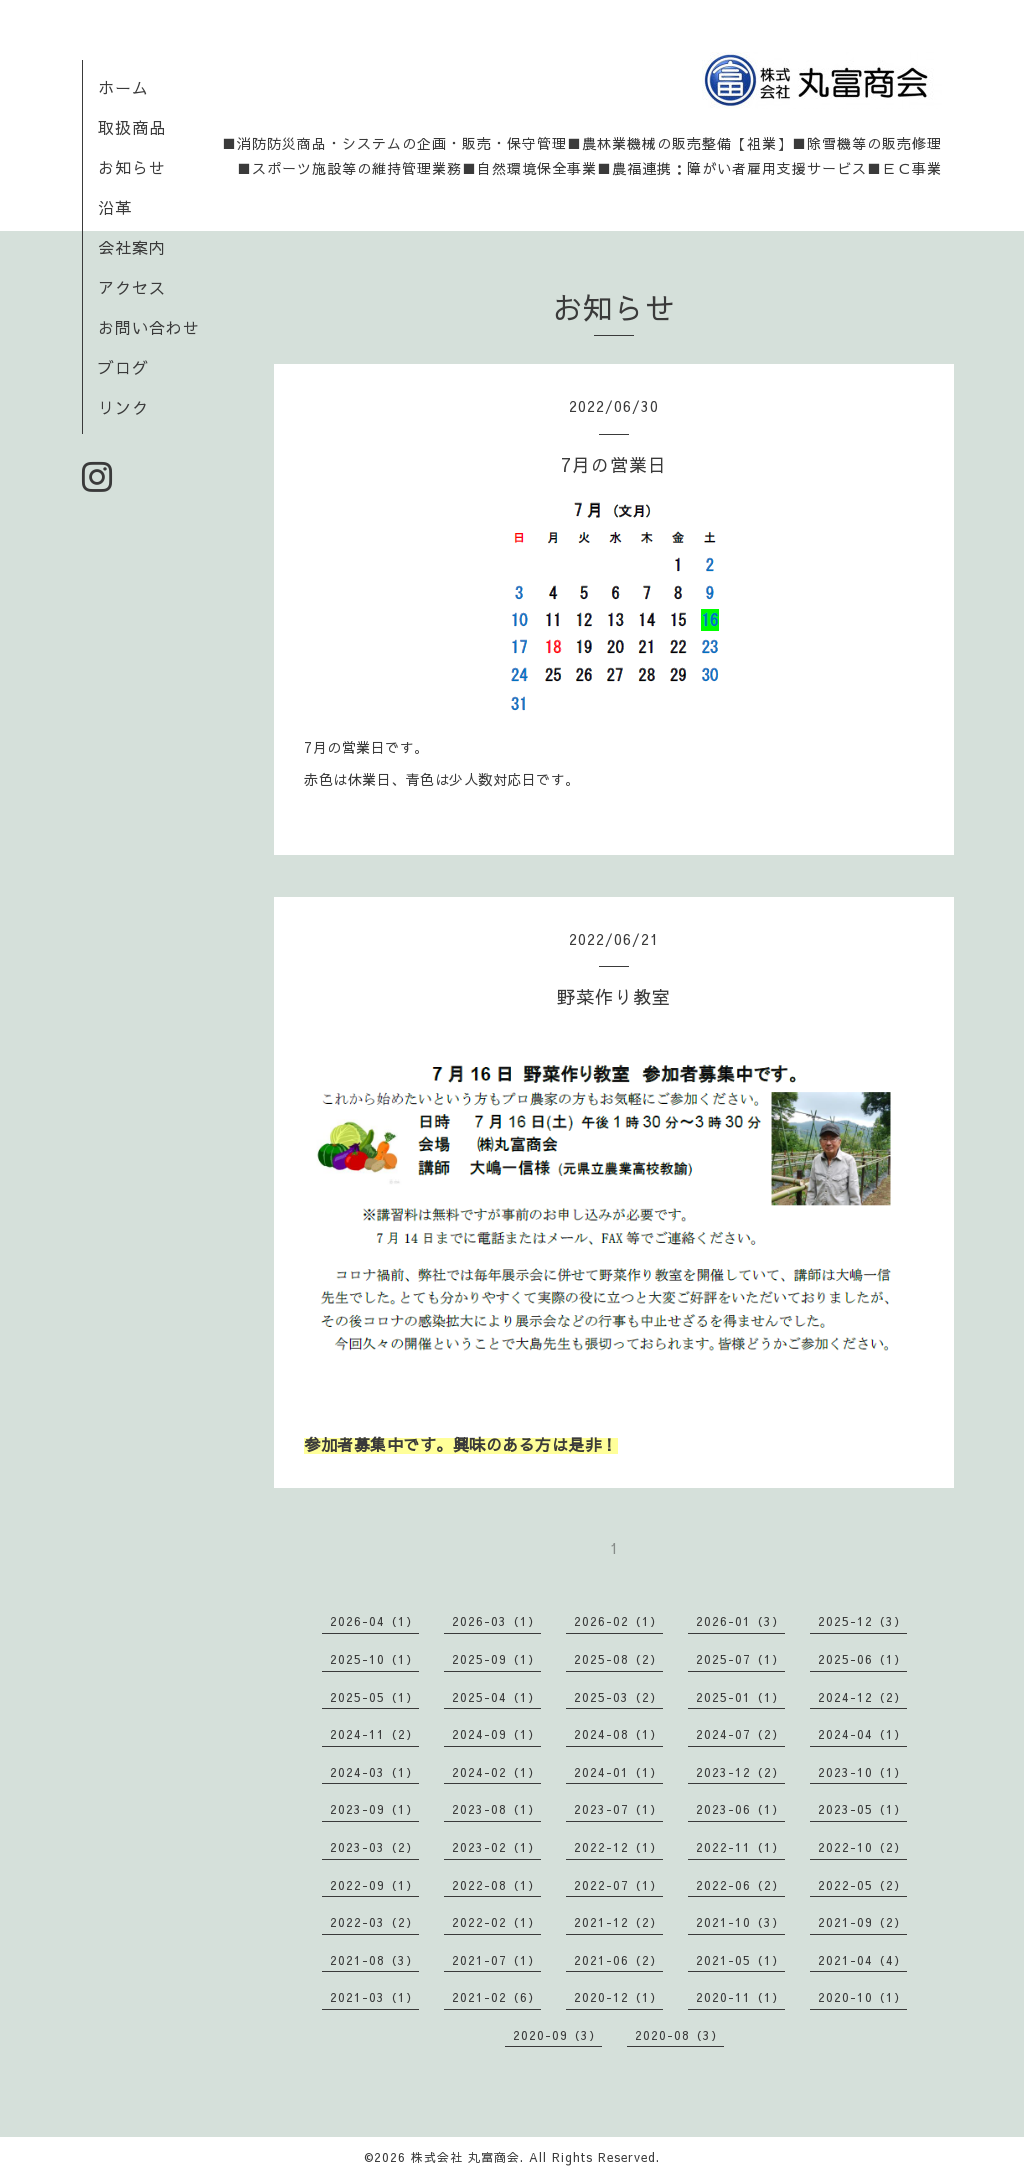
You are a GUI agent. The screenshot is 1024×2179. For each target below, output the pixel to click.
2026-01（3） (740, 1621)
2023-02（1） (496, 1847)
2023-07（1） (618, 1809)
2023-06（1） (740, 1809)
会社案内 (132, 247)
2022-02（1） (496, 1922)
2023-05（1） (862, 1809)
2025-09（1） (496, 1659)
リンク (123, 407)
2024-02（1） (496, 1772)
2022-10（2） (862, 1847)
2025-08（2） (618, 1659)
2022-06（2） (740, 1885)
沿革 (115, 207)
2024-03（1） (374, 1772)
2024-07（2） (740, 1734)
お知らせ (132, 167)
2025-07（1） (740, 1659)
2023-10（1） (862, 1772)
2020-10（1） (862, 1997)
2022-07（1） (618, 1885)
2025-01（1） (740, 1697)
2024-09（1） (496, 1734)
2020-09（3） (557, 2035)
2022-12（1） (618, 1847)
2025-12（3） (862, 1621)
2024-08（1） (618, 1734)
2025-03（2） (618, 1697)
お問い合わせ (149, 327)
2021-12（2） (618, 1922)
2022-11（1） (740, 1847)
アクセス (132, 287)
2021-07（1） (496, 1960)
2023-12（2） (740, 1772)
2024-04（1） (862, 1734)
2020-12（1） (618, 1997)
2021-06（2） (618, 1960)
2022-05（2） (862, 1885)
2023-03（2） (374, 1847)
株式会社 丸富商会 (465, 2157)
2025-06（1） (862, 1659)
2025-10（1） (374, 1659)
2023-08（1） (496, 1809)
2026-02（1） (618, 1621)
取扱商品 (132, 127)
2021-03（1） (374, 1997)
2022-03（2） (374, 1922)
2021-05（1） (740, 1960)
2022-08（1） (496, 1885)
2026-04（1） (374, 1621)
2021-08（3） (374, 1960)
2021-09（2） (862, 1922)
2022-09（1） (374, 1885)
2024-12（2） (862, 1697)
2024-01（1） (618, 1772)
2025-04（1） (496, 1697)
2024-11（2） (374, 1734)
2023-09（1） (374, 1809)
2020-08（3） (679, 2035)
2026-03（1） (496, 1621)
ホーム (123, 87)
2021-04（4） (862, 1960)
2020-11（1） (740, 1997)
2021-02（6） (496, 1997)
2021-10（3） (740, 1922)
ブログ (123, 367)
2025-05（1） (374, 1697)
